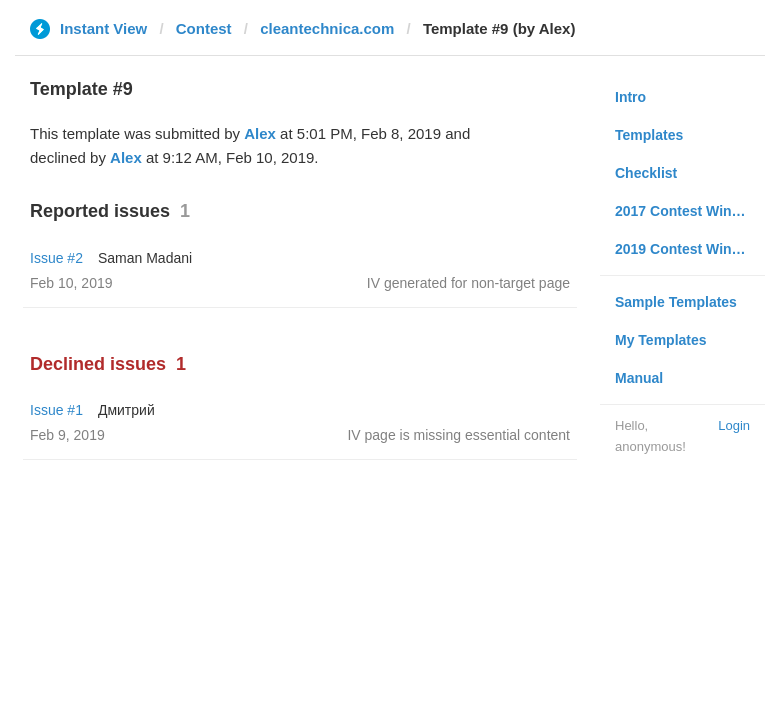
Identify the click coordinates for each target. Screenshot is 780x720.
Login (734, 425)
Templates (649, 135)
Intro (630, 97)
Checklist (646, 173)
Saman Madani (145, 258)
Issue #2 (56, 258)
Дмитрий (126, 410)
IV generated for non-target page (468, 283)
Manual (639, 378)
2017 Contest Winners (688, 211)
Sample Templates (676, 302)
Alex (260, 133)
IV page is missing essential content (458, 435)
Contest (204, 28)
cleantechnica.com (327, 28)
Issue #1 (56, 410)
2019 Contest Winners (688, 249)
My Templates (661, 340)
